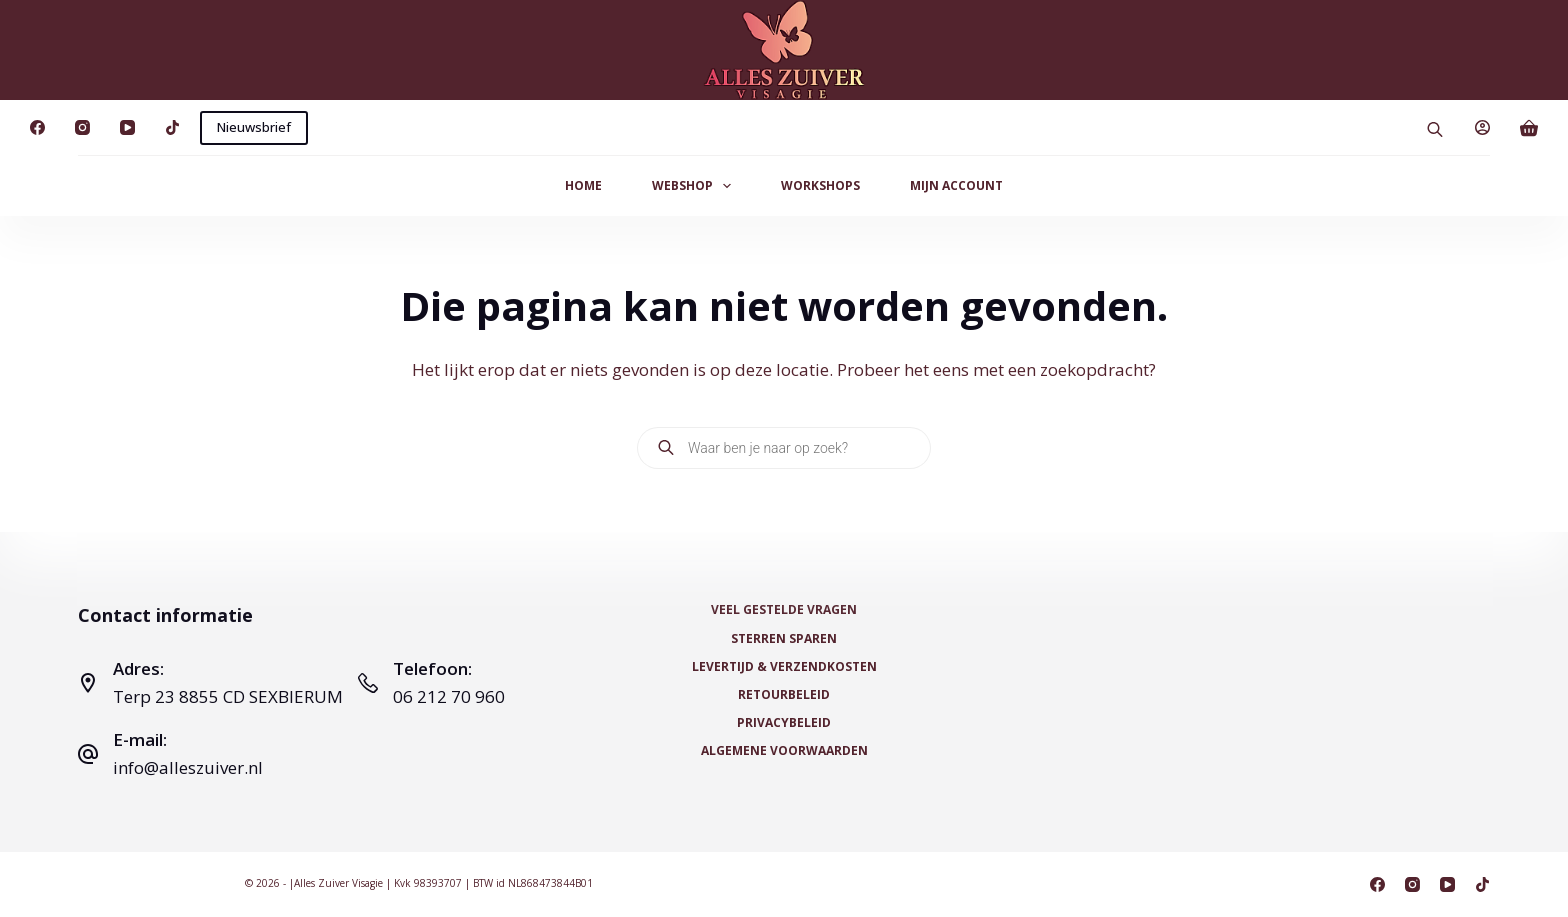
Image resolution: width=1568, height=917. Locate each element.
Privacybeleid (784, 723)
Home (583, 185)
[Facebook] (37, 127)
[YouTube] (127, 127)
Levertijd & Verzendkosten (784, 667)
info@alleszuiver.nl (188, 767)
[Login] (1482, 127)
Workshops (820, 185)
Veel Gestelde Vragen (784, 610)
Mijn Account (956, 185)
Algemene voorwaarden (784, 751)
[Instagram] (82, 127)
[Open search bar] (1435, 127)
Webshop (695, 186)
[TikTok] (172, 127)
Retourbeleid (784, 695)
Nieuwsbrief (254, 127)
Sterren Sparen (784, 639)
